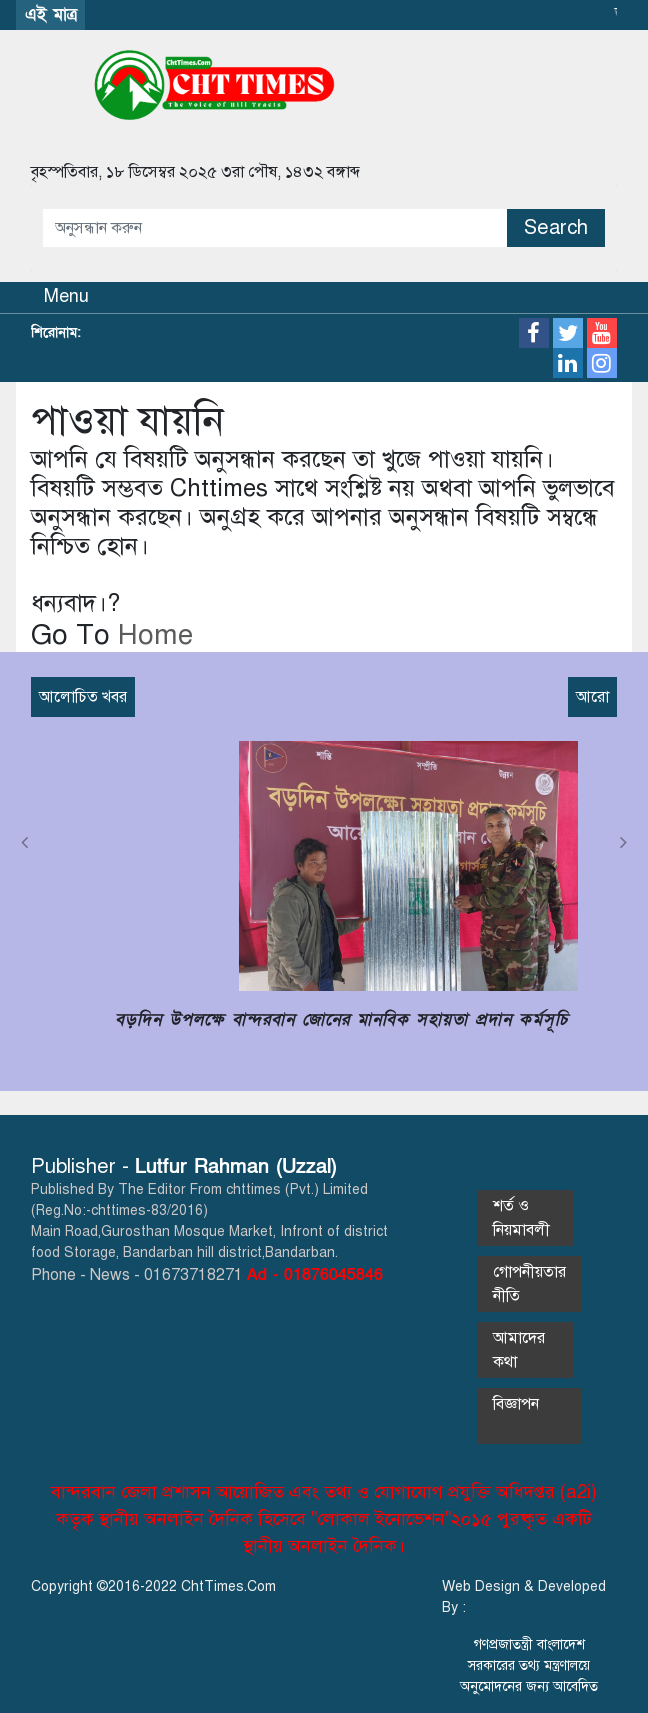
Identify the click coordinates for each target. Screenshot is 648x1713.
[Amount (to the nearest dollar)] (275, 228)
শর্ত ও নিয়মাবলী (521, 1218)
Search (556, 227)
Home (151, 634)
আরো (592, 697)
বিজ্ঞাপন (528, 1416)
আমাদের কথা (519, 1350)
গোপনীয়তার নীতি (529, 1284)
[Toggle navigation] (54, 297)
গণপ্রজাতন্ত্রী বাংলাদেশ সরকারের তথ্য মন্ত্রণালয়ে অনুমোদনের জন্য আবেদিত (529, 1665)
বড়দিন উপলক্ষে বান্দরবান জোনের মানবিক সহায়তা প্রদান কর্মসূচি (341, 1019)
